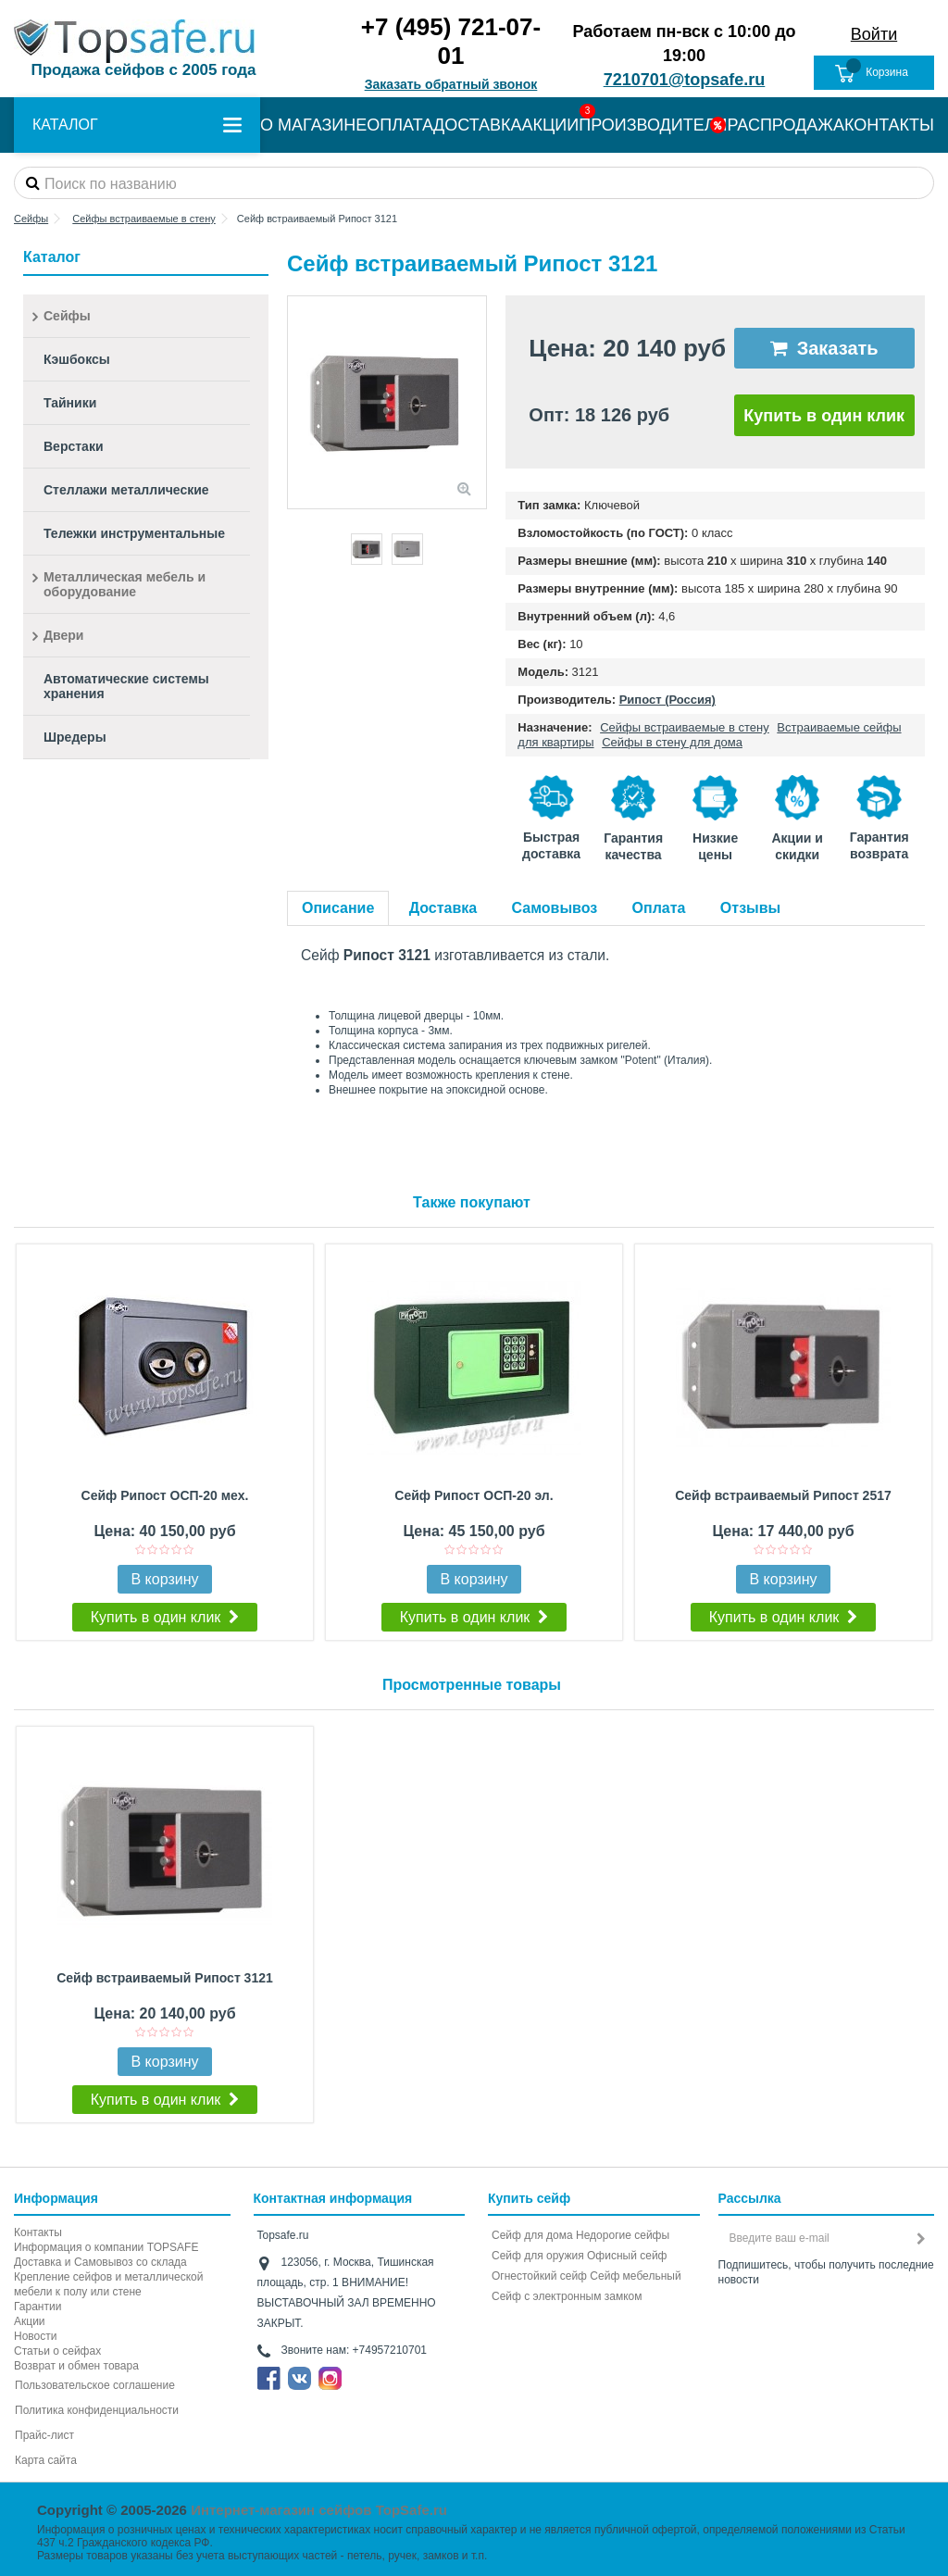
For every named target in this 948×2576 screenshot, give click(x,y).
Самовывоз (555, 908)
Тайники (70, 402)
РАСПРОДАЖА (786, 125)
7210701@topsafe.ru (685, 79)
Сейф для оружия (538, 2255)
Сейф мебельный (635, 2276)
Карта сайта (46, 2460)
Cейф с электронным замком (567, 2296)
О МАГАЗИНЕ (313, 125)
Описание (338, 908)
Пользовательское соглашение (95, 2385)
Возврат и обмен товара (76, 2365)
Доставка (443, 908)
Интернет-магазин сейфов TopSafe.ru (319, 2510)
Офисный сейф (627, 2255)
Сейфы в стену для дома (672, 742)
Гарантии (37, 2306)
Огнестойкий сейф (539, 2276)
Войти (874, 34)
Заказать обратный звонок (451, 84)
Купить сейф (529, 2198)
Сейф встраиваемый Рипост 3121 (164, 1977)
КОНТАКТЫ (889, 125)
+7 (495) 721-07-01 (451, 41)
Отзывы (750, 908)
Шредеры (75, 737)
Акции (29, 2321)
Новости (35, 2336)
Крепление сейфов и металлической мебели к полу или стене (108, 2284)
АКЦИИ (551, 125)
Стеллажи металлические (126, 489)
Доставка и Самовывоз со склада (100, 2262)
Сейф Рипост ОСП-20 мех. (165, 1495)
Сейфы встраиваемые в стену (684, 727)
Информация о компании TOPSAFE (106, 2247)
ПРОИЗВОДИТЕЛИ (653, 125)
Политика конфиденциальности (97, 2410)
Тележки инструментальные (134, 533)
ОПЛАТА (400, 125)
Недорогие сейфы (622, 2235)
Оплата (659, 908)
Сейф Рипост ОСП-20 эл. (473, 1495)
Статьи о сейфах (57, 2351)
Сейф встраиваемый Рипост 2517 (783, 1495)
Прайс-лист (44, 2435)
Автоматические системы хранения (126, 686)
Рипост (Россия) (667, 700)
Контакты (38, 2232)
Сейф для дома (532, 2235)
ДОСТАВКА (477, 125)
